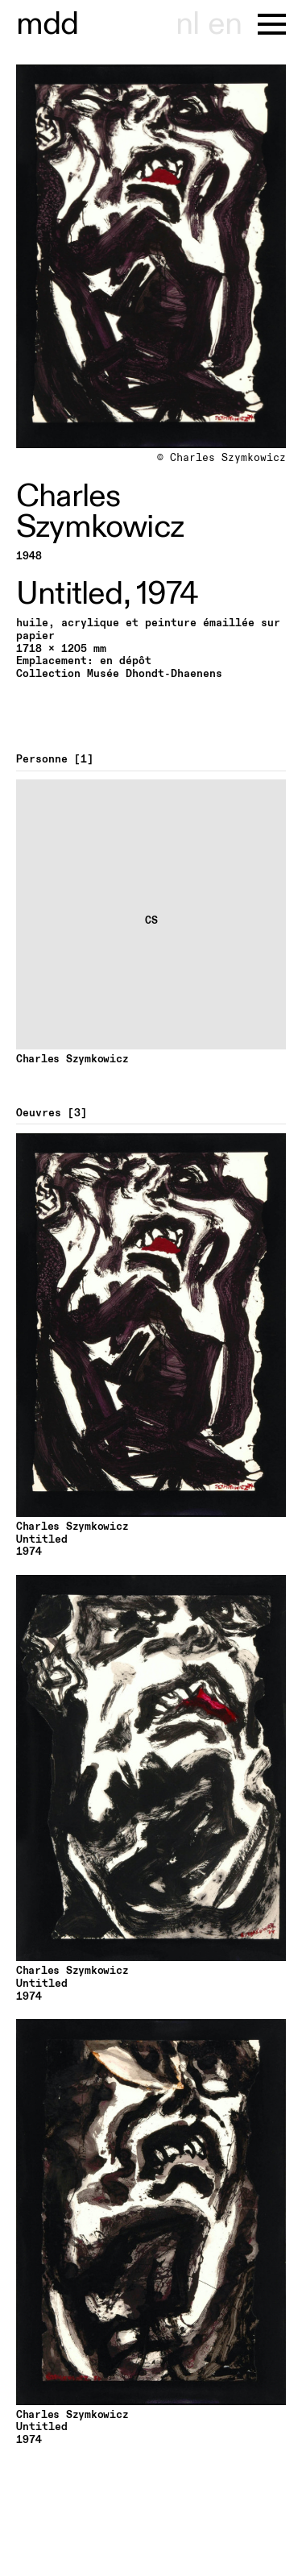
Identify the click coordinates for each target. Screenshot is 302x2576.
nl (187, 24)
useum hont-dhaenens (47, 24)
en (225, 24)
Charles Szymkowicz (100, 511)
